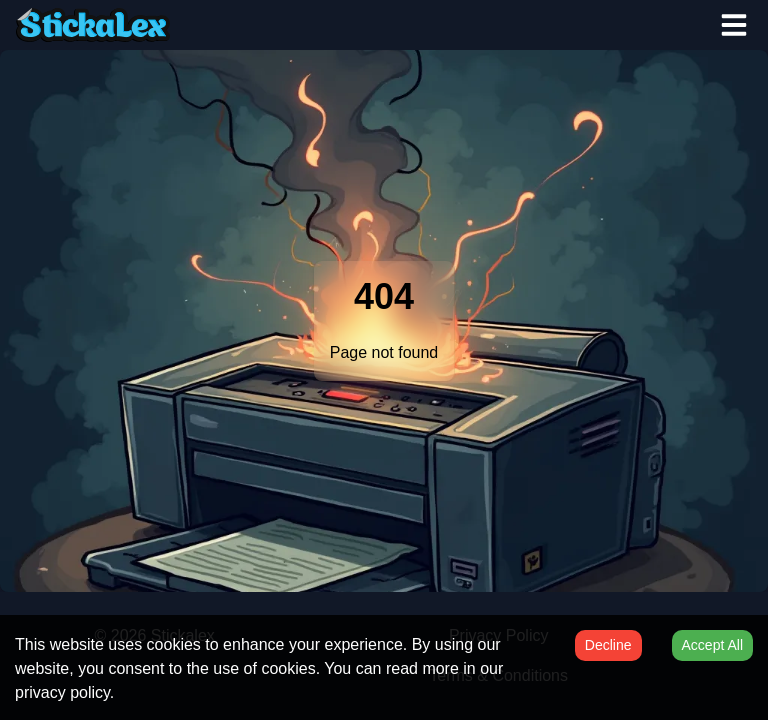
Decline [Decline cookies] (608, 645)
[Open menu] (734, 25)
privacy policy (62, 692)
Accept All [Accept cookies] (712, 645)
